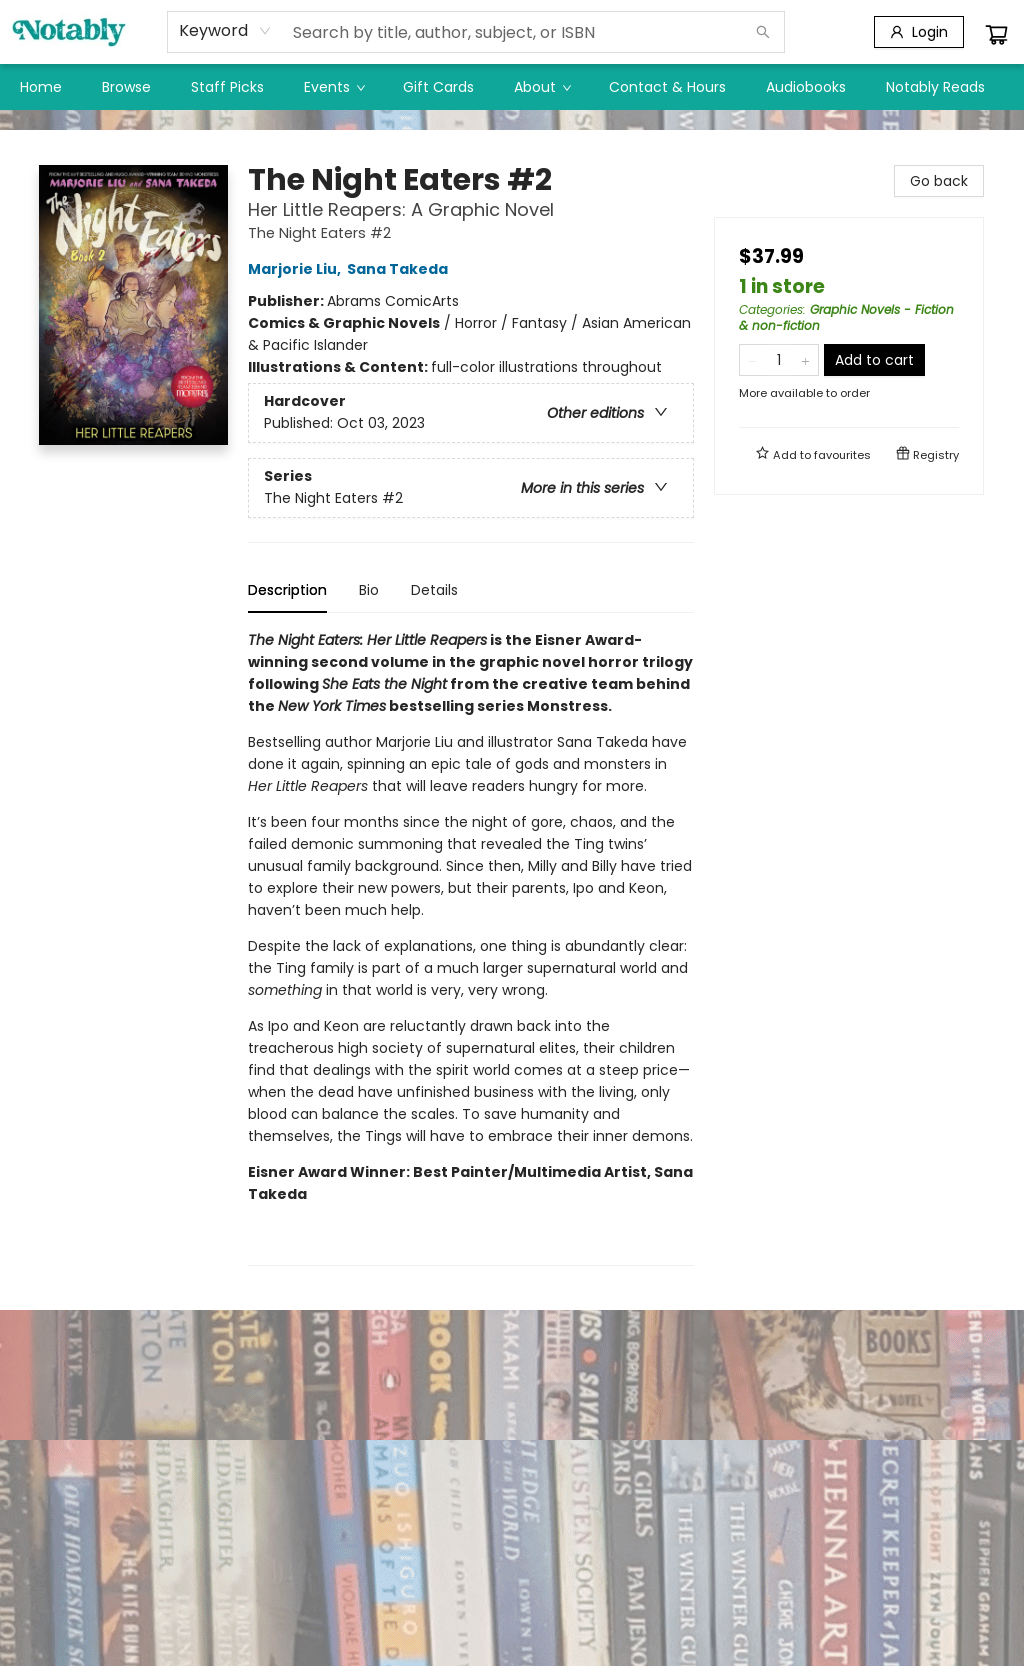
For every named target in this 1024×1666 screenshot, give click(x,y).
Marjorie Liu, (297, 269)
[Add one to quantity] (805, 360)
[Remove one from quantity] (752, 360)
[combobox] (225, 31)
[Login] (919, 32)
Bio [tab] (369, 590)
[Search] (763, 32)
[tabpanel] (471, 947)
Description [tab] (287, 590)
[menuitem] (41, 87)
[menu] (512, 87)
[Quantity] (779, 360)
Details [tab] (434, 590)
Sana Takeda (400, 269)
